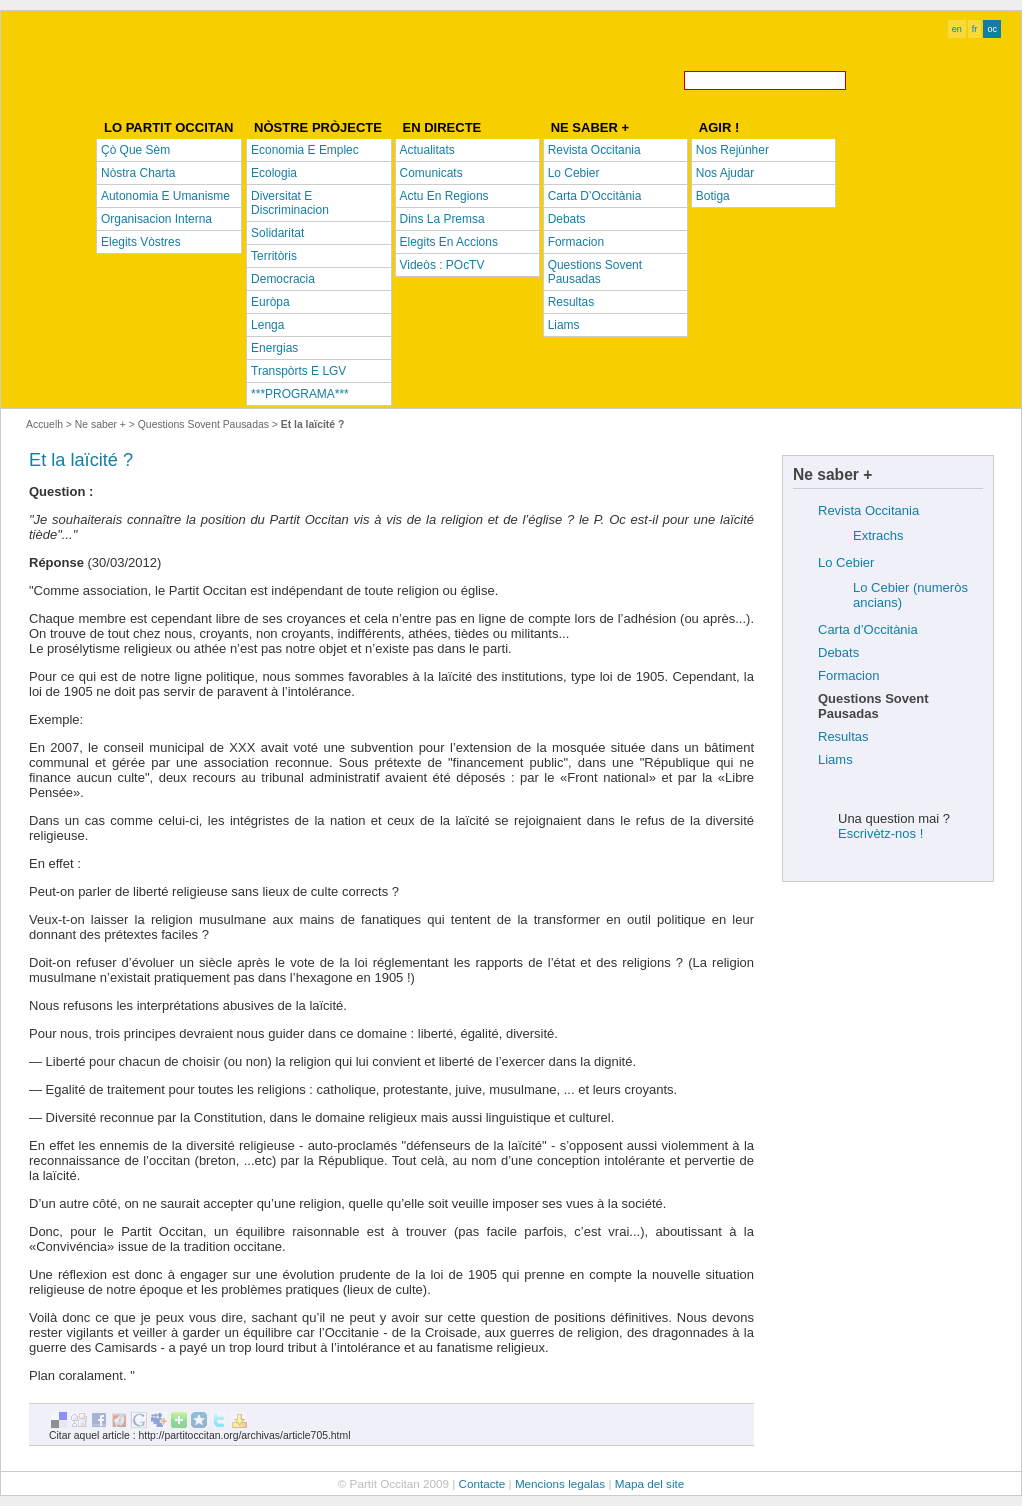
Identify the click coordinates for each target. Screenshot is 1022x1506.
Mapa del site (650, 1483)
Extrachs (878, 535)
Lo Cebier (846, 562)
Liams (835, 759)
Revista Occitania (868, 510)
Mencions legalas (560, 1483)
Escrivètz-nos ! (880, 833)
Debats (838, 652)
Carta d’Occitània (868, 629)
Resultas (843, 736)
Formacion (848, 675)
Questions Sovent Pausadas (203, 424)
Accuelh (44, 424)
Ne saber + (100, 424)
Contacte (482, 1483)
